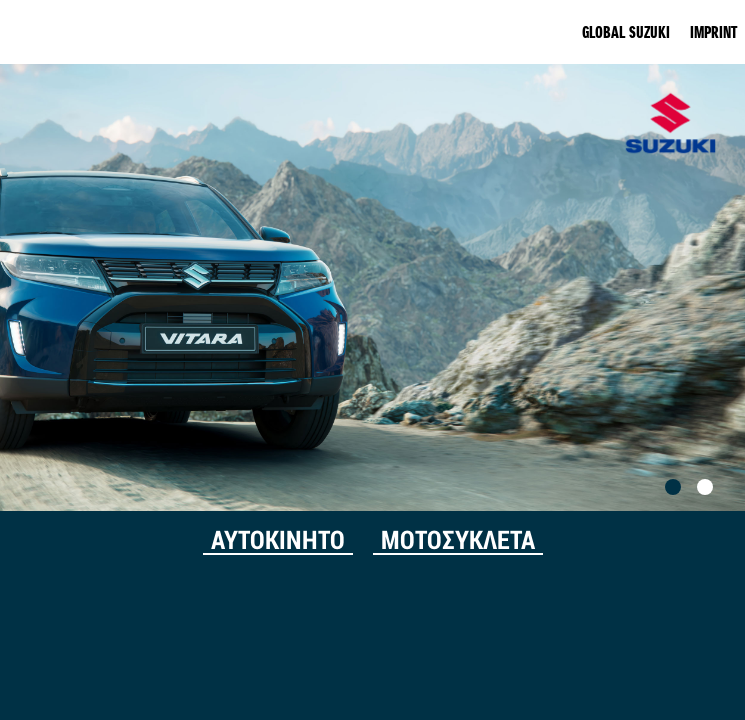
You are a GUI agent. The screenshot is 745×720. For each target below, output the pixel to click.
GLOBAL (626, 32)
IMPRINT (713, 32)
